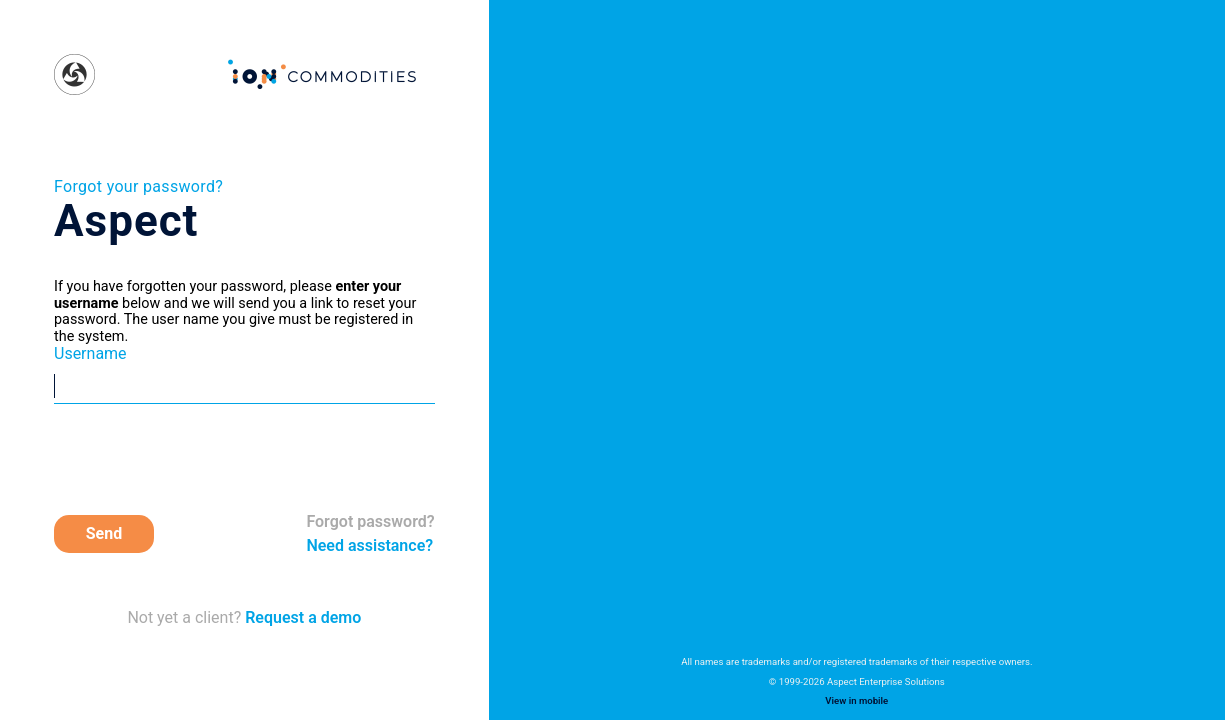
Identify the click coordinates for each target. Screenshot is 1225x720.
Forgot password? (370, 521)
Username (90, 354)
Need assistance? (369, 545)
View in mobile (856, 700)
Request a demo (301, 617)
